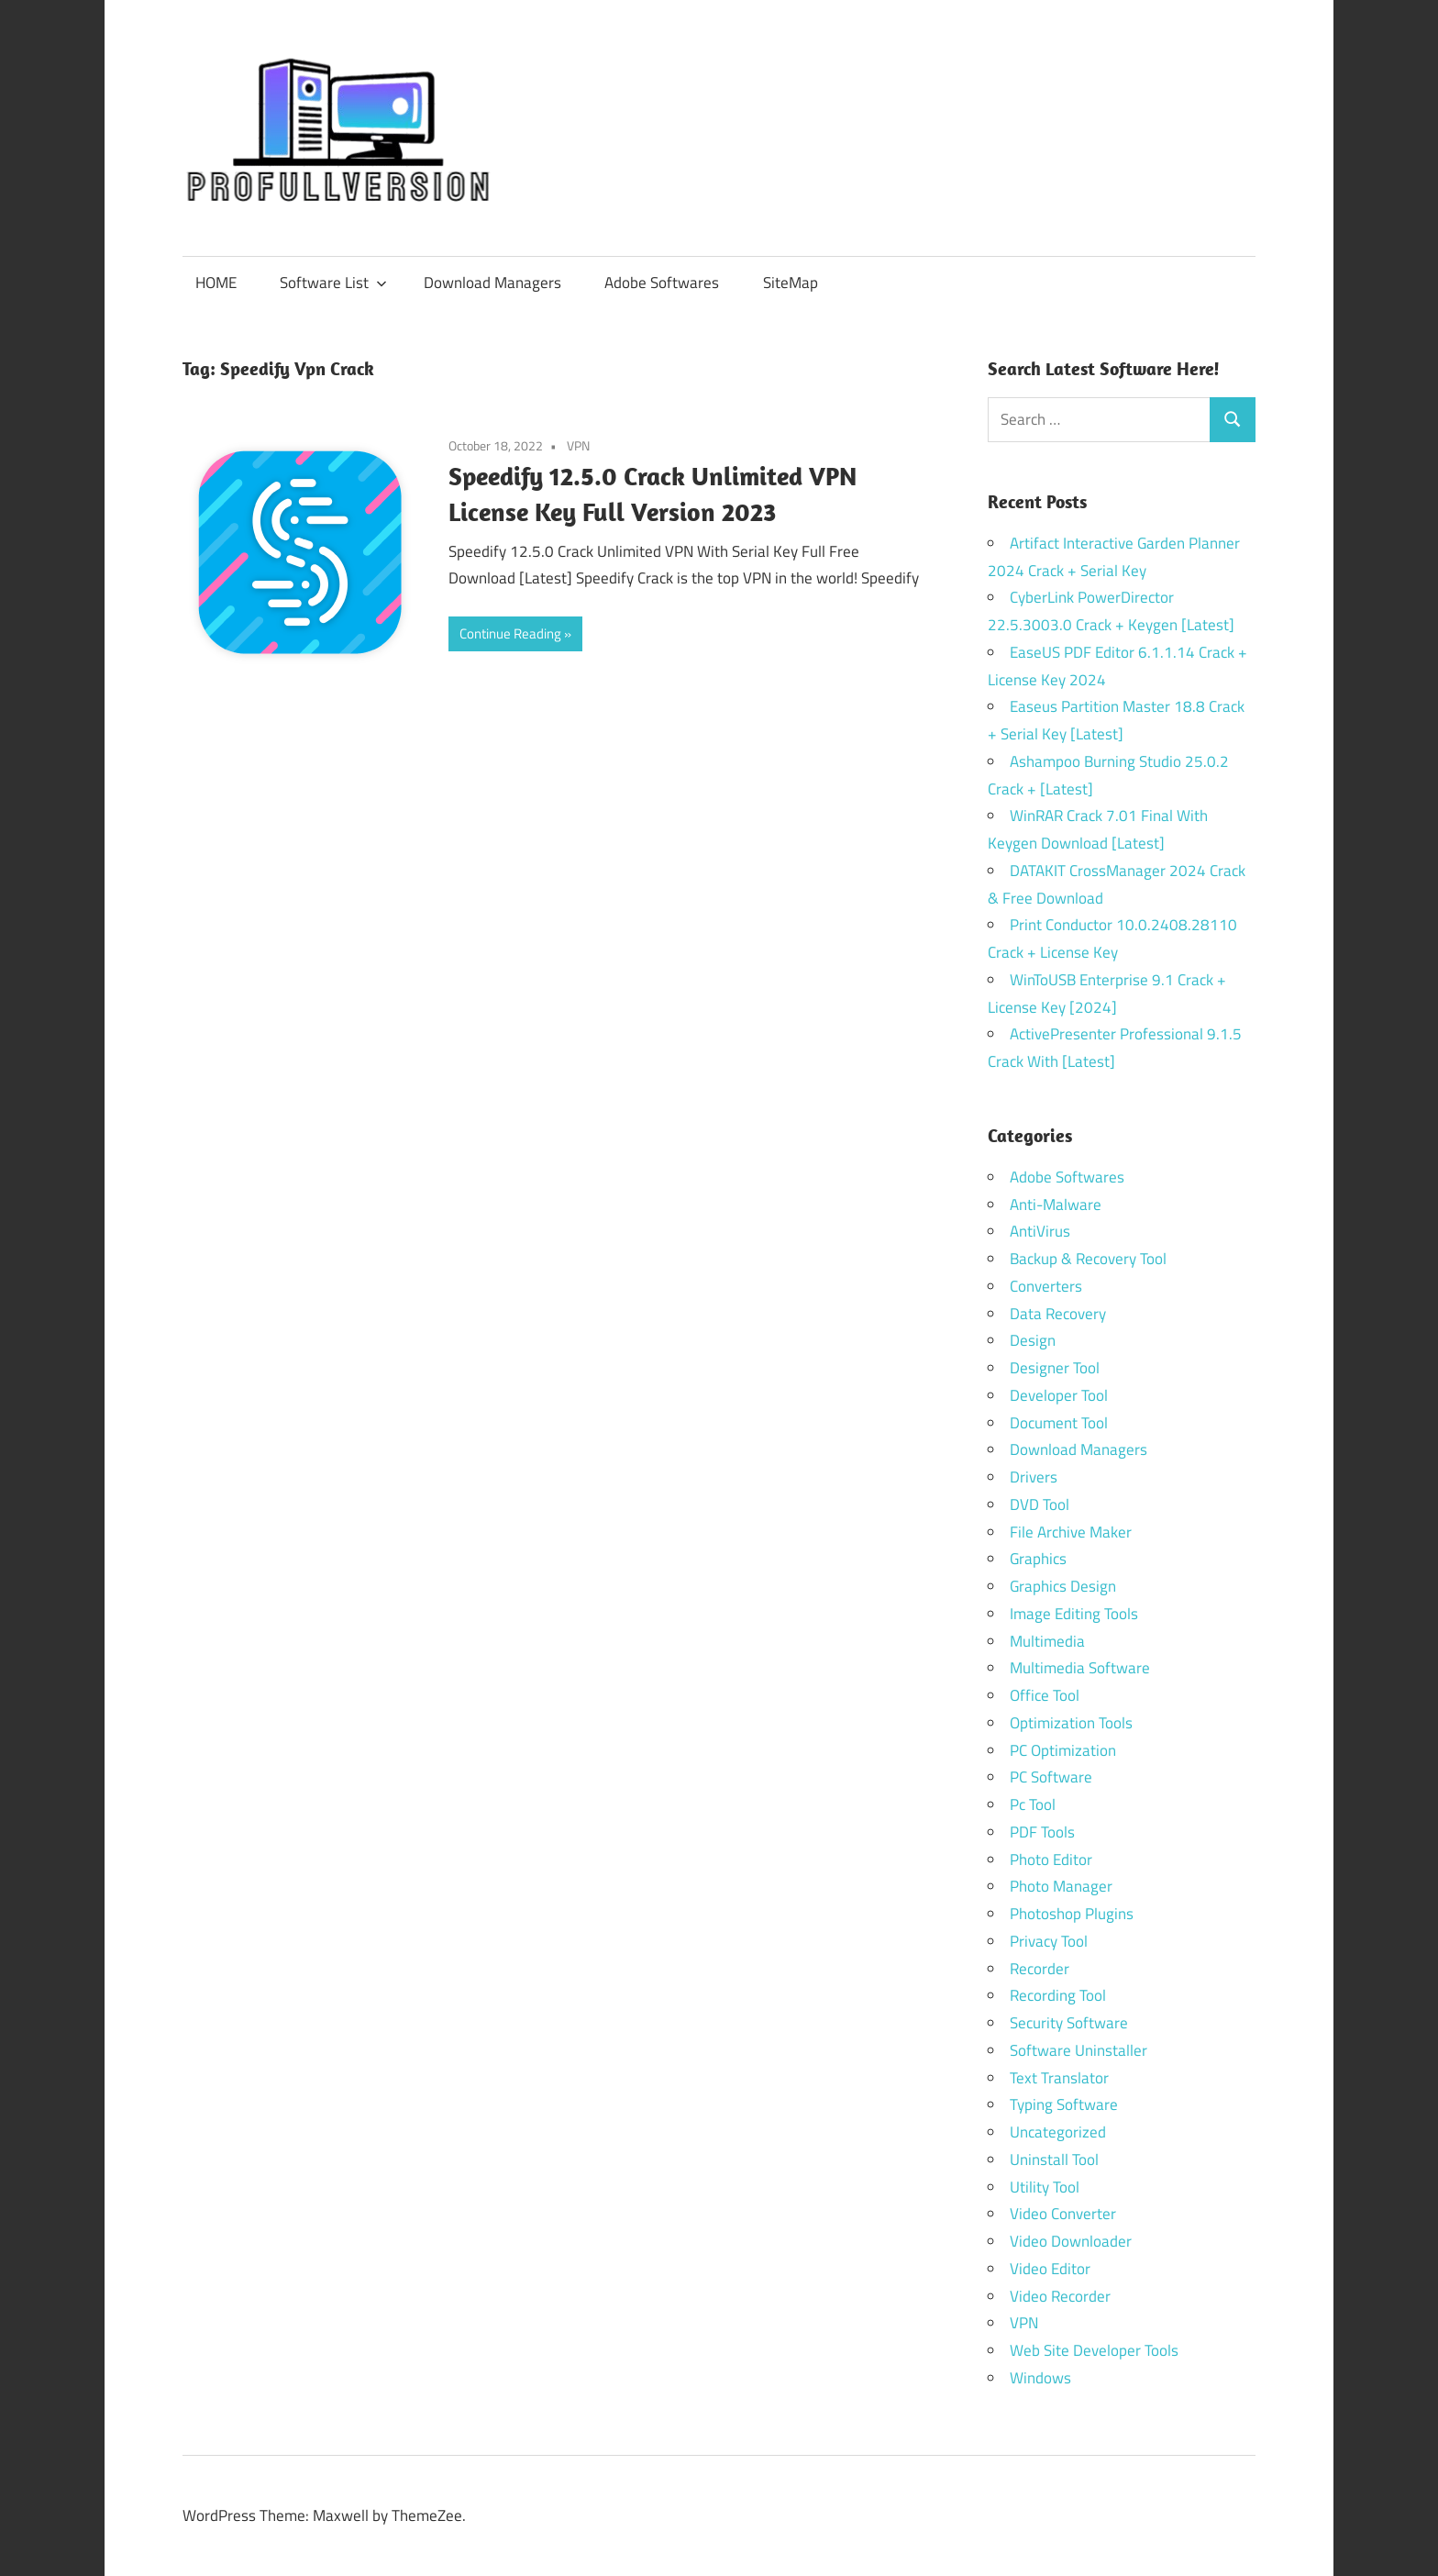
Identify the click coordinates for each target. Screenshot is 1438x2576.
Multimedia (1047, 1641)
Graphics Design (1063, 1586)
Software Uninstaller (1078, 2050)
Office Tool (1044, 1695)
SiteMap (790, 282)
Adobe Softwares (661, 282)
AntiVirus (1040, 1231)
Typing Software (1064, 2104)
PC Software (1051, 1777)
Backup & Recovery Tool (1088, 1259)
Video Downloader (1071, 2241)
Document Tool (1059, 1423)
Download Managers (492, 282)
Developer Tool (1059, 1395)
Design (1033, 1340)
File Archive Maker (1071, 1532)
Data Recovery (1058, 1314)
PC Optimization (1063, 1750)
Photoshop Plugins (1072, 1914)
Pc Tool (1033, 1804)
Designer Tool (1055, 1368)
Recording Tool (1058, 1995)
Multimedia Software (1080, 1668)
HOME (216, 282)
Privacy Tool (1049, 1941)
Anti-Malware (1055, 1204)
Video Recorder (1060, 2296)
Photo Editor (1051, 1859)
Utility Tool (1044, 2187)
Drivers (1033, 1477)
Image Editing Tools (1074, 1614)
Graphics (1038, 1559)
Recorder (1039, 1969)
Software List (333, 282)
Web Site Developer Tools (1094, 2350)
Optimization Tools (1071, 1723)
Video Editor (1050, 2269)
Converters (1046, 1286)
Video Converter (1063, 2214)
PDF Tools (1042, 1832)
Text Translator (1059, 2078)
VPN (578, 445)
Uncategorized (1058, 2132)
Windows (1040, 2378)
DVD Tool (1039, 1504)
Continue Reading (510, 633)
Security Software (1069, 2023)
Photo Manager (1063, 1886)
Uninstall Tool (1054, 2159)
